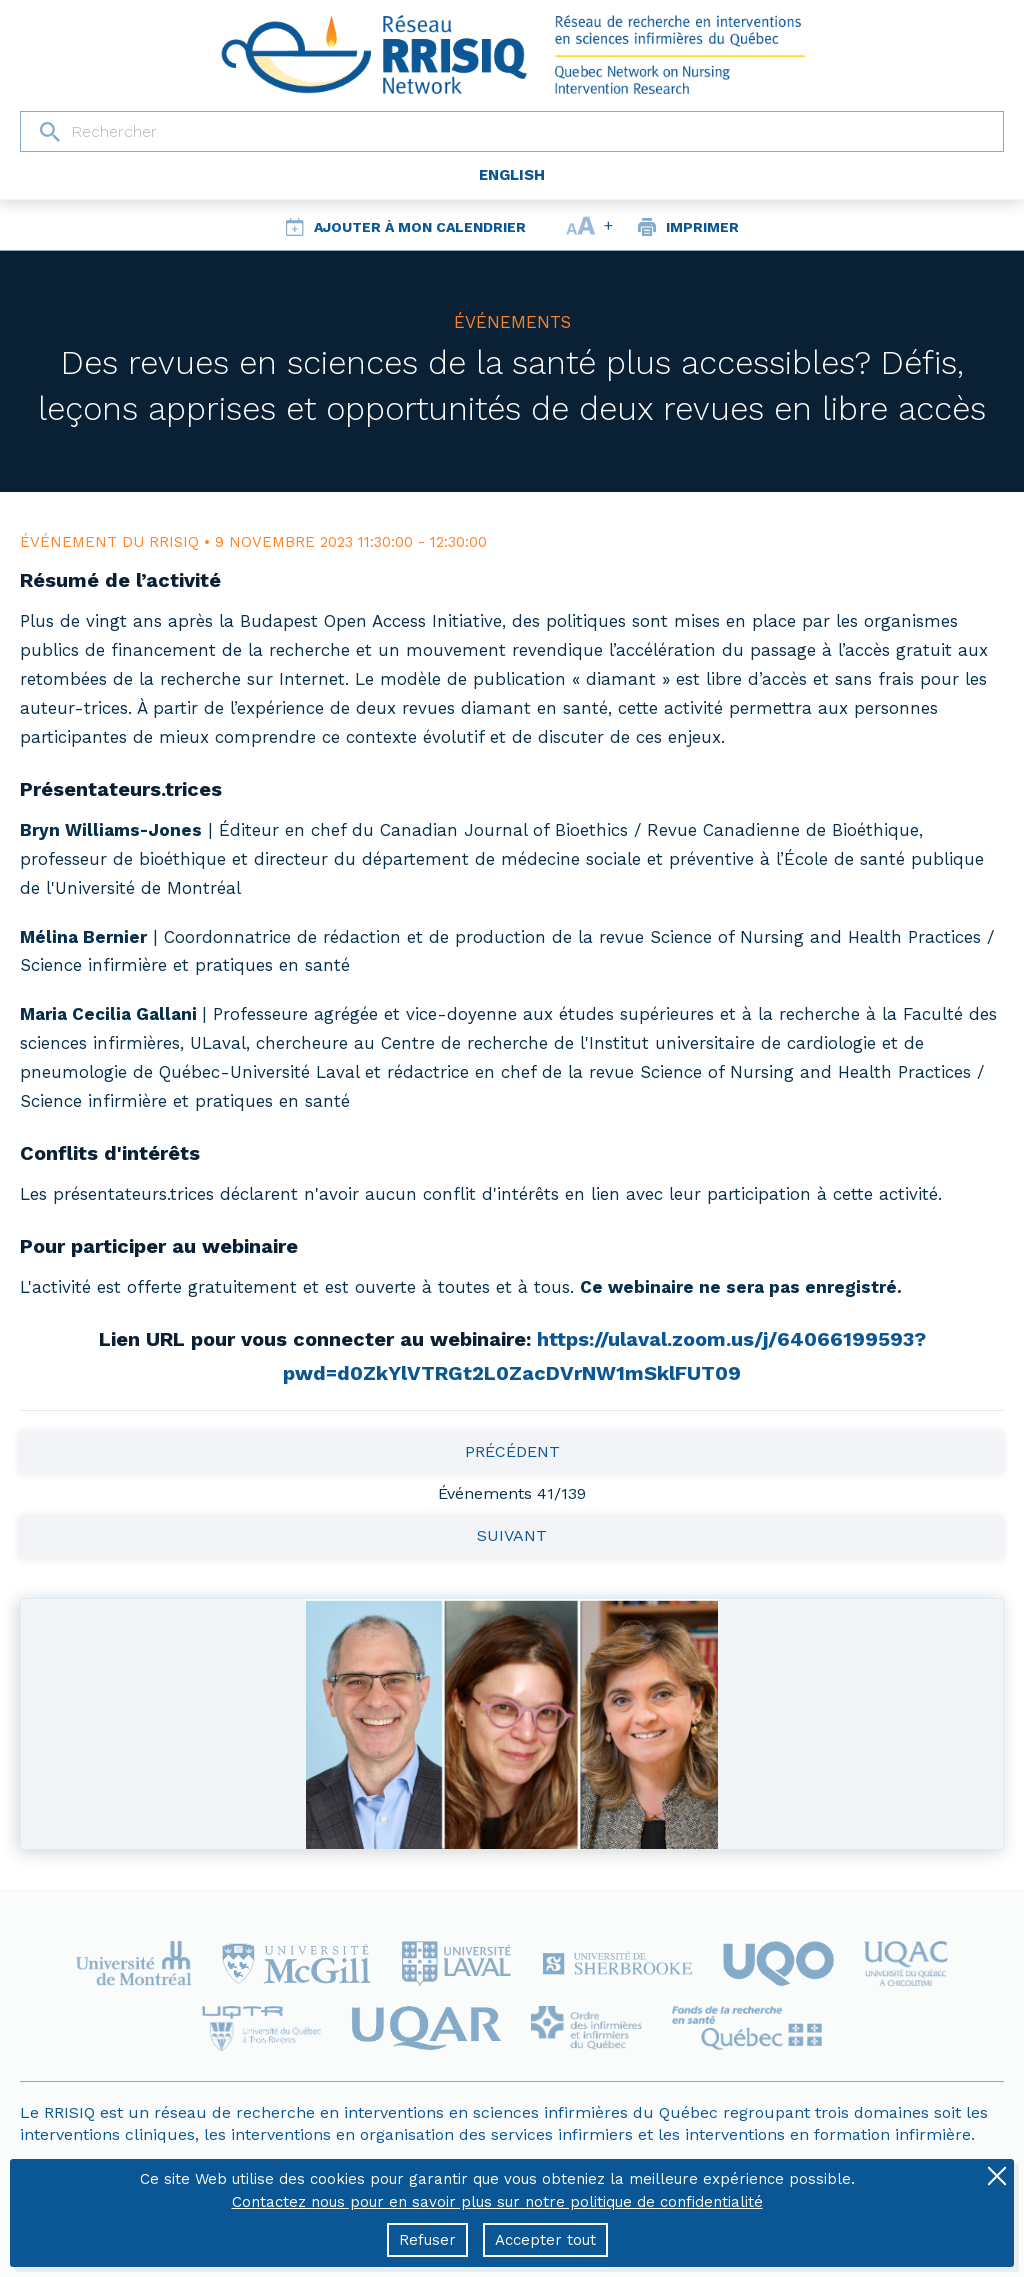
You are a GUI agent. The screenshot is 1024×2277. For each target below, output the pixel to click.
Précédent (512, 1451)
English (512, 175)
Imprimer (702, 227)
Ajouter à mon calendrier (420, 227)
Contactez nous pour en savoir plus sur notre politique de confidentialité (497, 2202)
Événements (512, 322)
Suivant (512, 1535)
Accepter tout (545, 2240)
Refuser (427, 2240)
